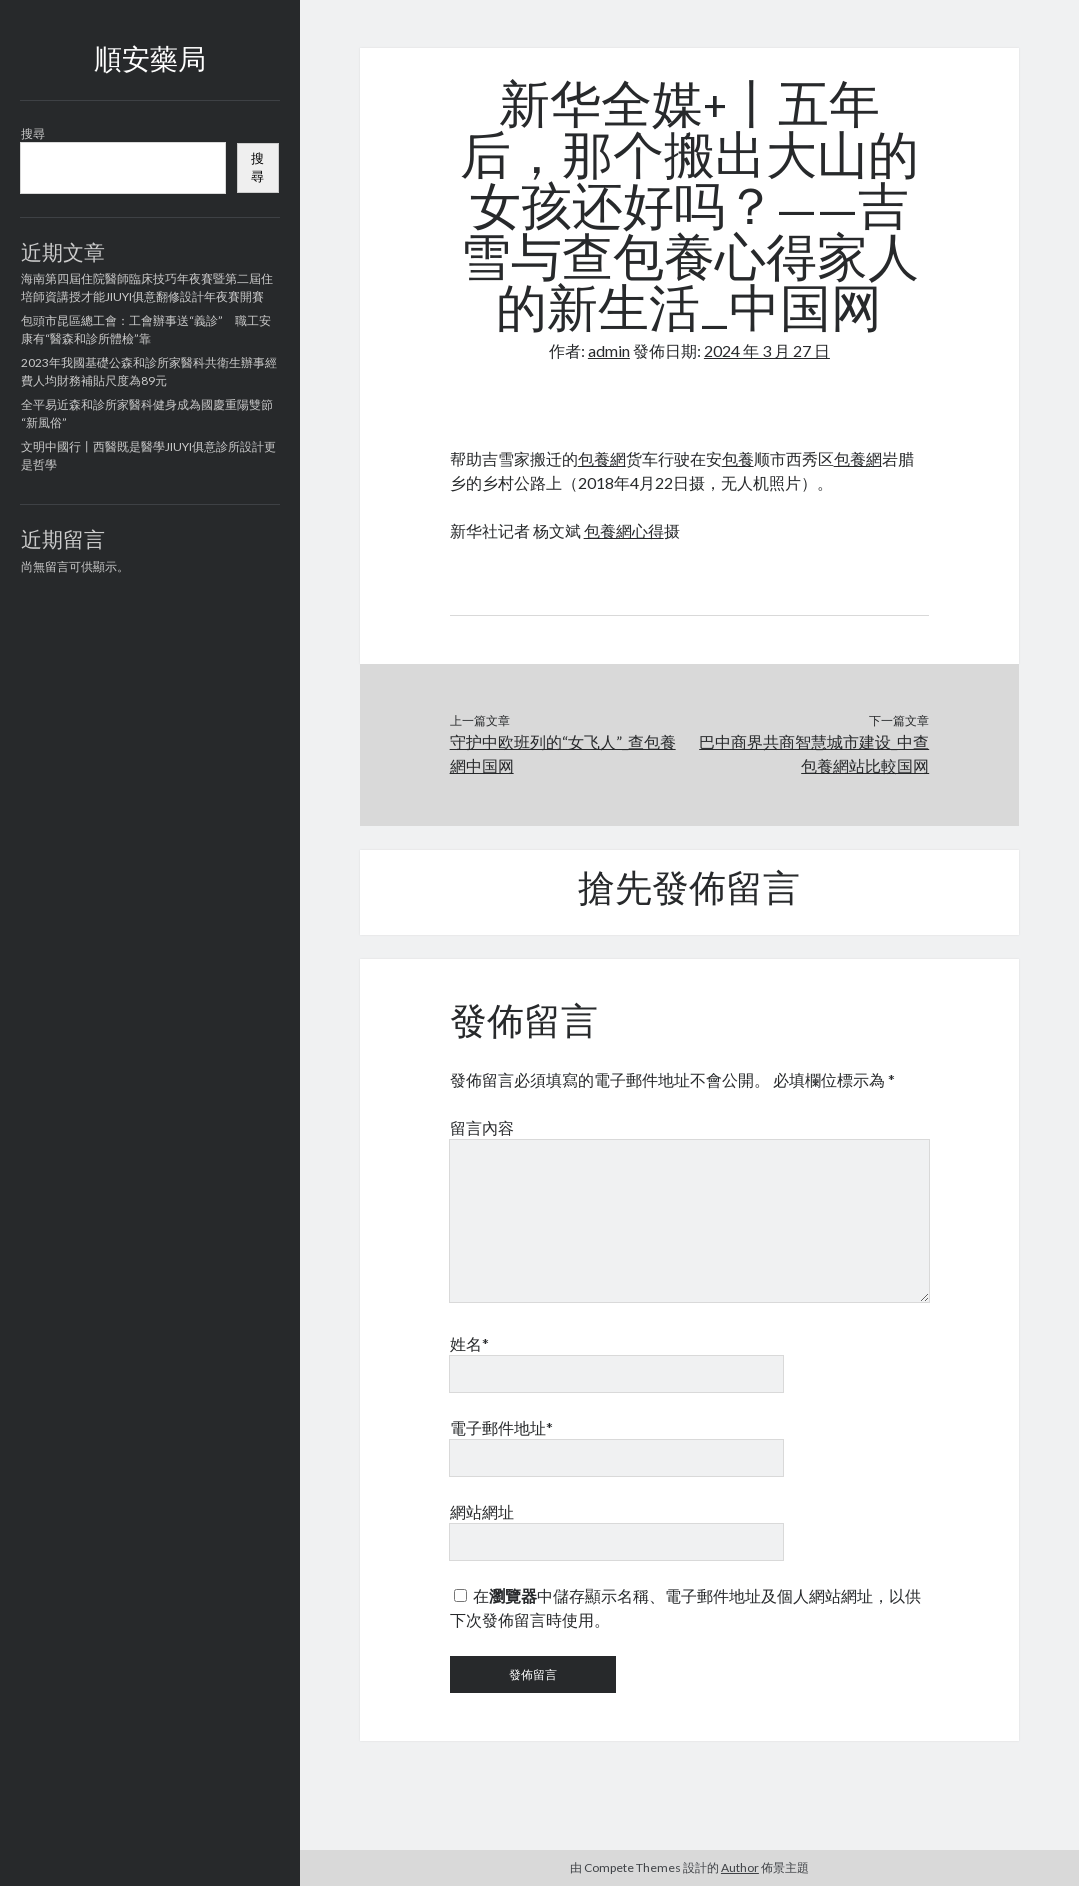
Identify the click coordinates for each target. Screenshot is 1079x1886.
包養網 (602, 458)
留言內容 (482, 1127)
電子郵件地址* (501, 1427)
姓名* (469, 1343)
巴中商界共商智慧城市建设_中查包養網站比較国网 (814, 753)
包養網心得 (624, 530)
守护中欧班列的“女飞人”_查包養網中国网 (563, 753)
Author (740, 1867)
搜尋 (33, 133)
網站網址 (482, 1511)
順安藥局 (150, 62)
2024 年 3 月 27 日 (767, 350)
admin (609, 350)
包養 (738, 458)
